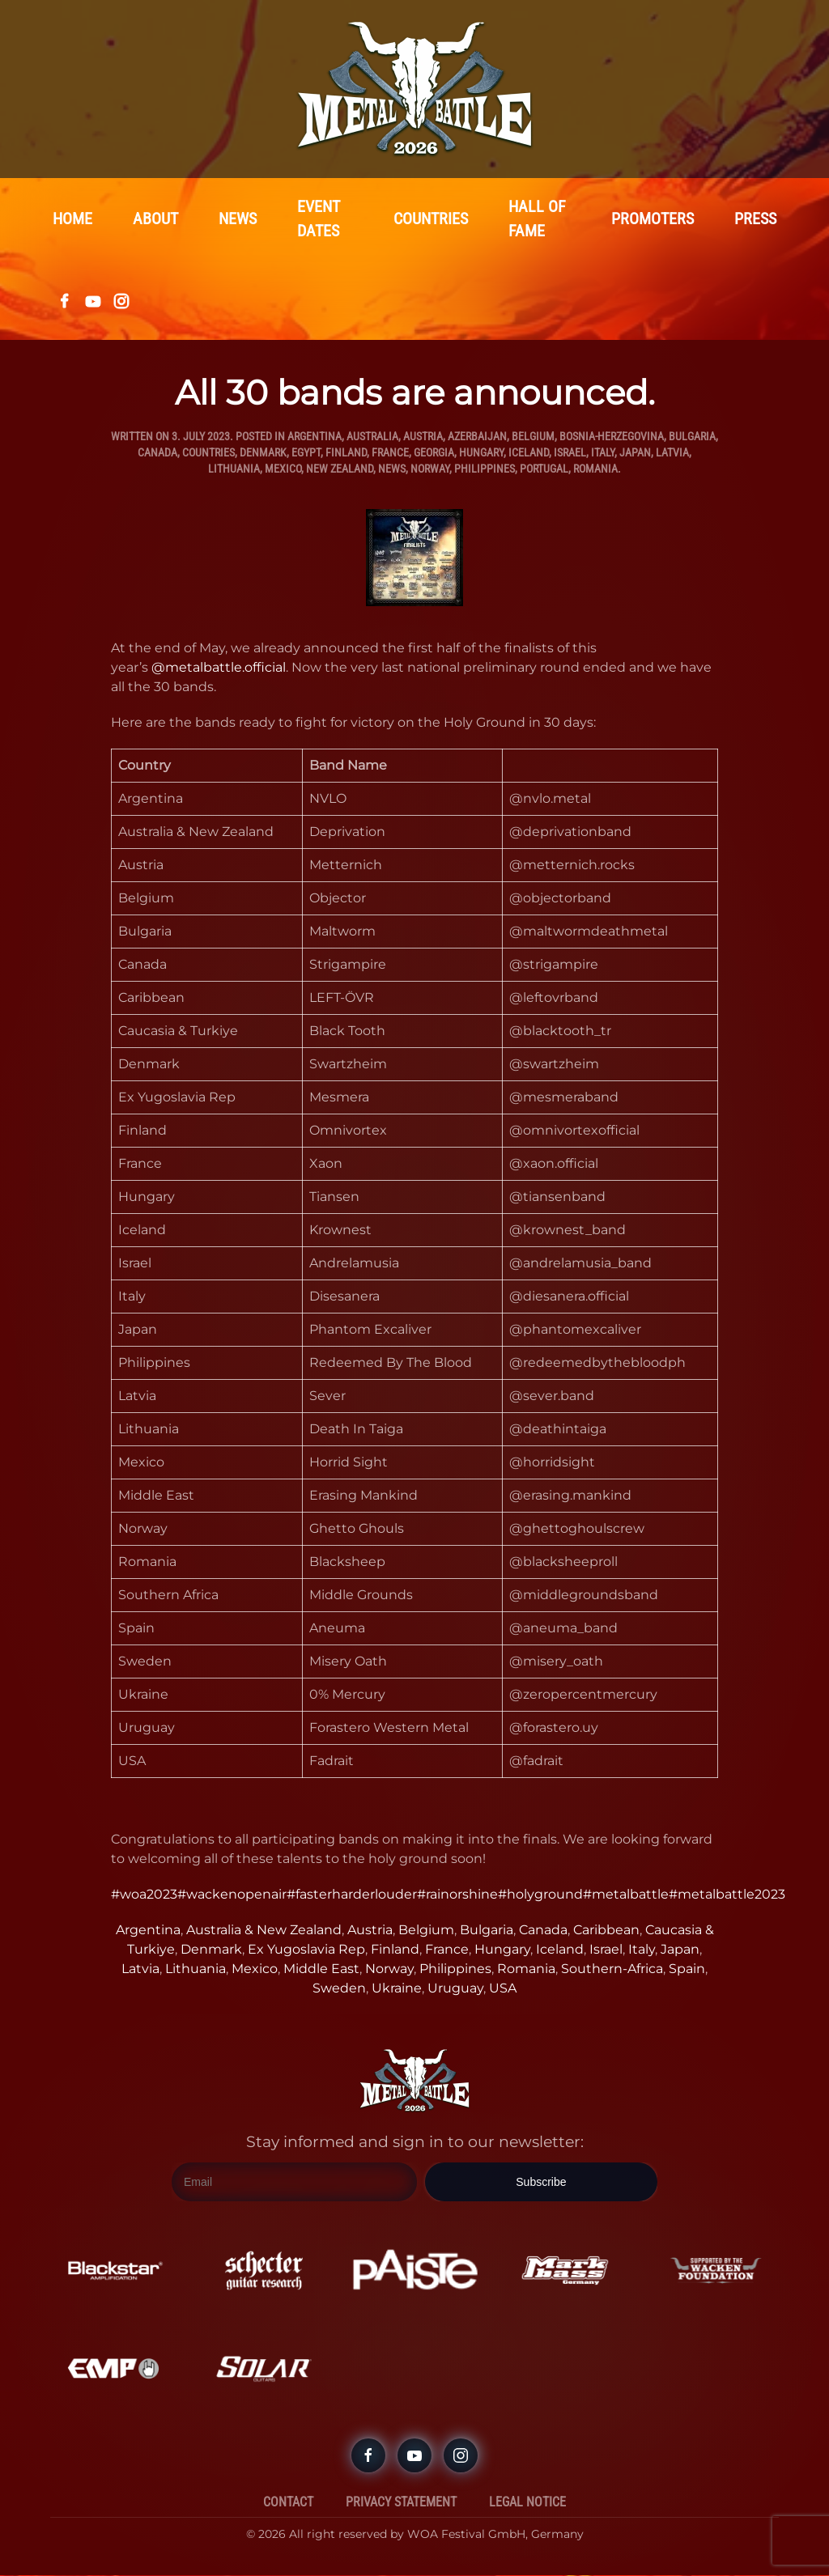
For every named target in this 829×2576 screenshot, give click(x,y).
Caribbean (606, 1930)
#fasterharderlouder (352, 1895)
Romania (595, 469)
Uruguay (455, 1989)
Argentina (314, 437)
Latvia (672, 453)
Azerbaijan (477, 437)
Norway (429, 469)
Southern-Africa (612, 1969)
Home (72, 219)
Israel (570, 453)
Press (755, 219)
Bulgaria (692, 437)
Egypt (306, 453)
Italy (602, 453)
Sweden (339, 1989)
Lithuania (234, 469)
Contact (288, 2502)
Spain (687, 1969)
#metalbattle (626, 1895)
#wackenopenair (232, 1895)
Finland (346, 453)
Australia (372, 437)
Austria (423, 437)
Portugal (544, 469)
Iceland (528, 453)
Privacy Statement (401, 2502)
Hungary (481, 453)
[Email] (294, 2182)
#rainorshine (457, 1895)
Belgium (533, 437)
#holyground (540, 1895)
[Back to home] (414, 89)
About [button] (155, 219)
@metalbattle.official (218, 668)
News (238, 219)
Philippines (484, 469)
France (390, 453)
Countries (430, 219)
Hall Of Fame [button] (537, 219)
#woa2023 (144, 1895)
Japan (635, 453)
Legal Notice (527, 2502)
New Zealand (339, 469)
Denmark (263, 453)
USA (503, 1989)
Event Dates (318, 219)
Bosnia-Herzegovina (611, 437)
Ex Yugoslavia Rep (306, 1950)
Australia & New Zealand (264, 1930)
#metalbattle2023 (727, 1895)
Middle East (321, 1969)
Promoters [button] (652, 219)
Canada (157, 453)
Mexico (283, 469)
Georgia (434, 453)
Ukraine (397, 1989)
